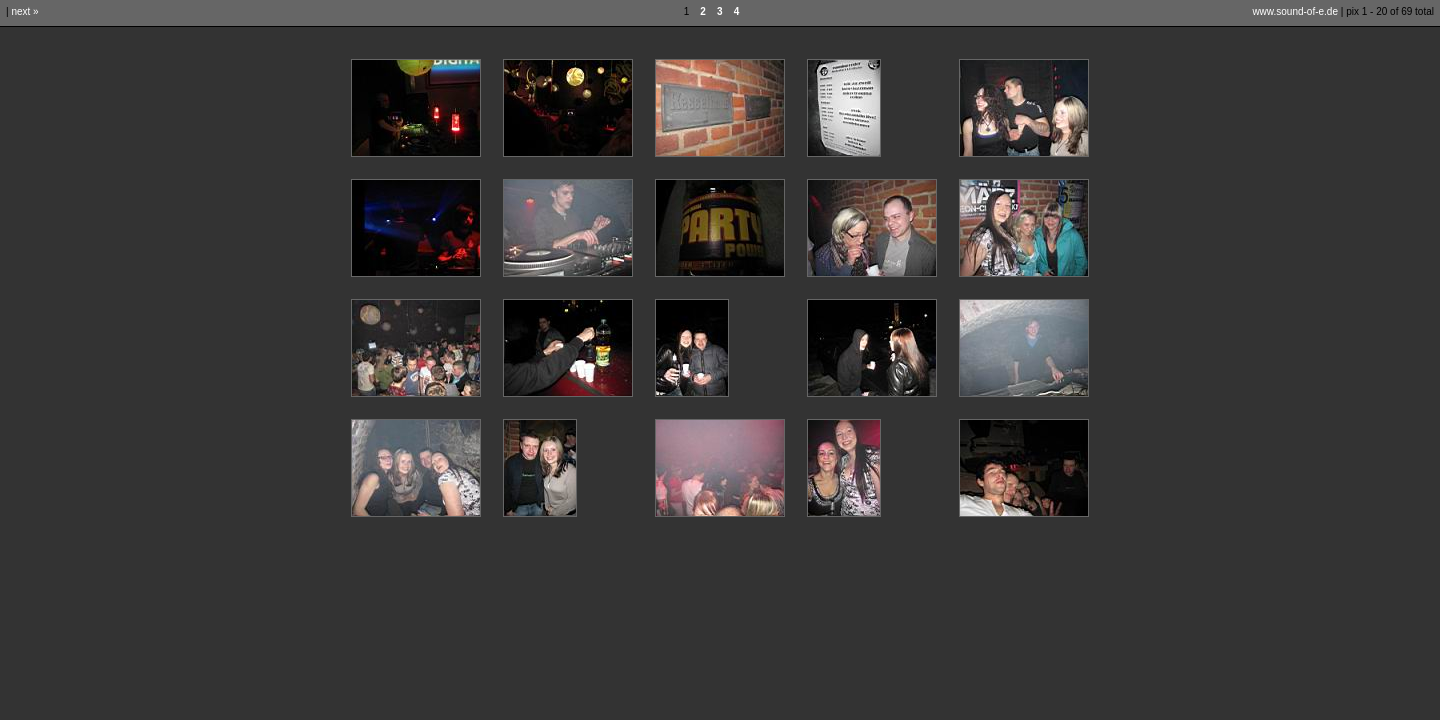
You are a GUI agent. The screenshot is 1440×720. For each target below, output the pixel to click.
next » (24, 11)
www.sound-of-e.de (1295, 11)
